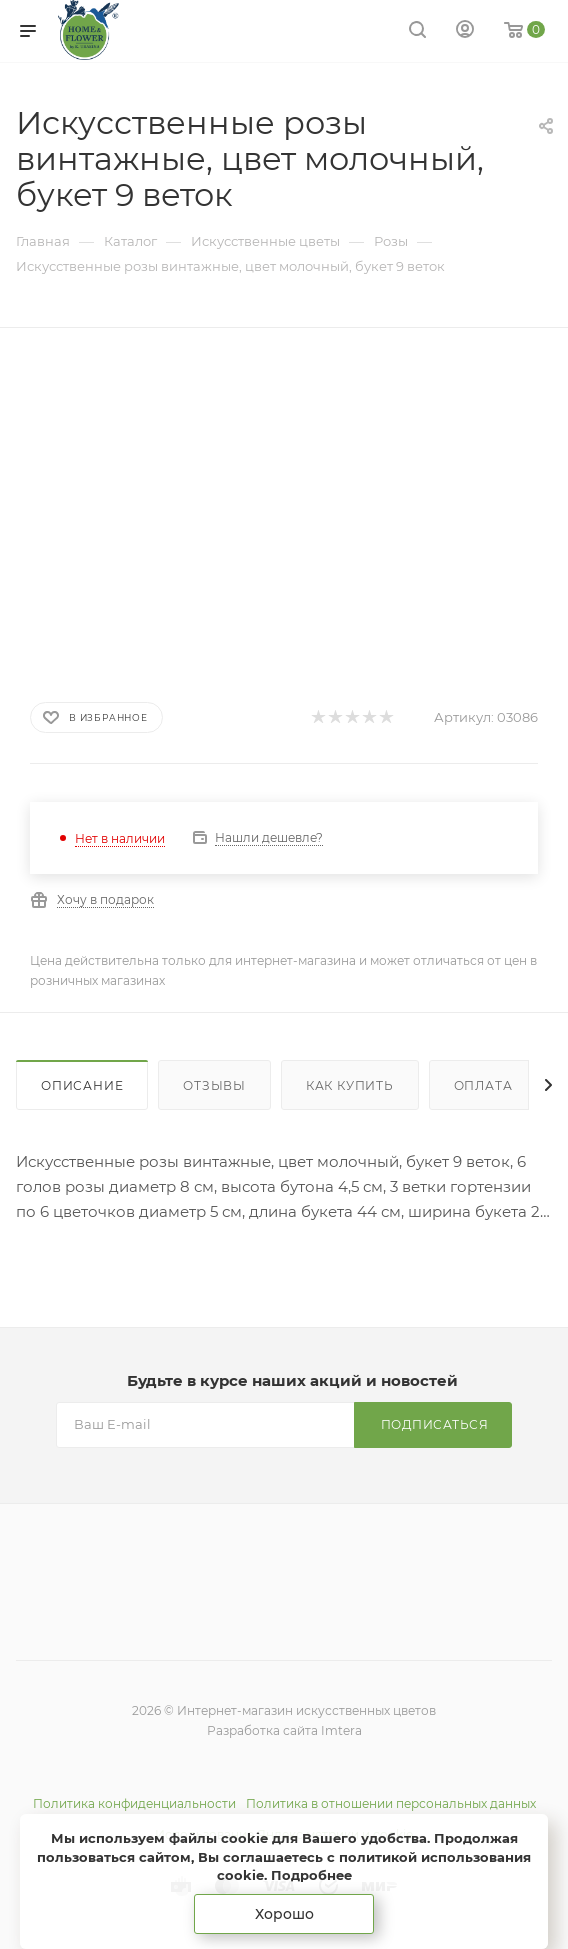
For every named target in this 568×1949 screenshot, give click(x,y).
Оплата (483, 1085)
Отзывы (214, 1085)
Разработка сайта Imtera (284, 1730)
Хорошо (284, 1914)
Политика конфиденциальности (134, 1803)
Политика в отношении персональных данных (391, 1803)
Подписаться (435, 1424)
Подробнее (311, 1875)
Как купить (350, 1085)
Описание (82, 1085)
